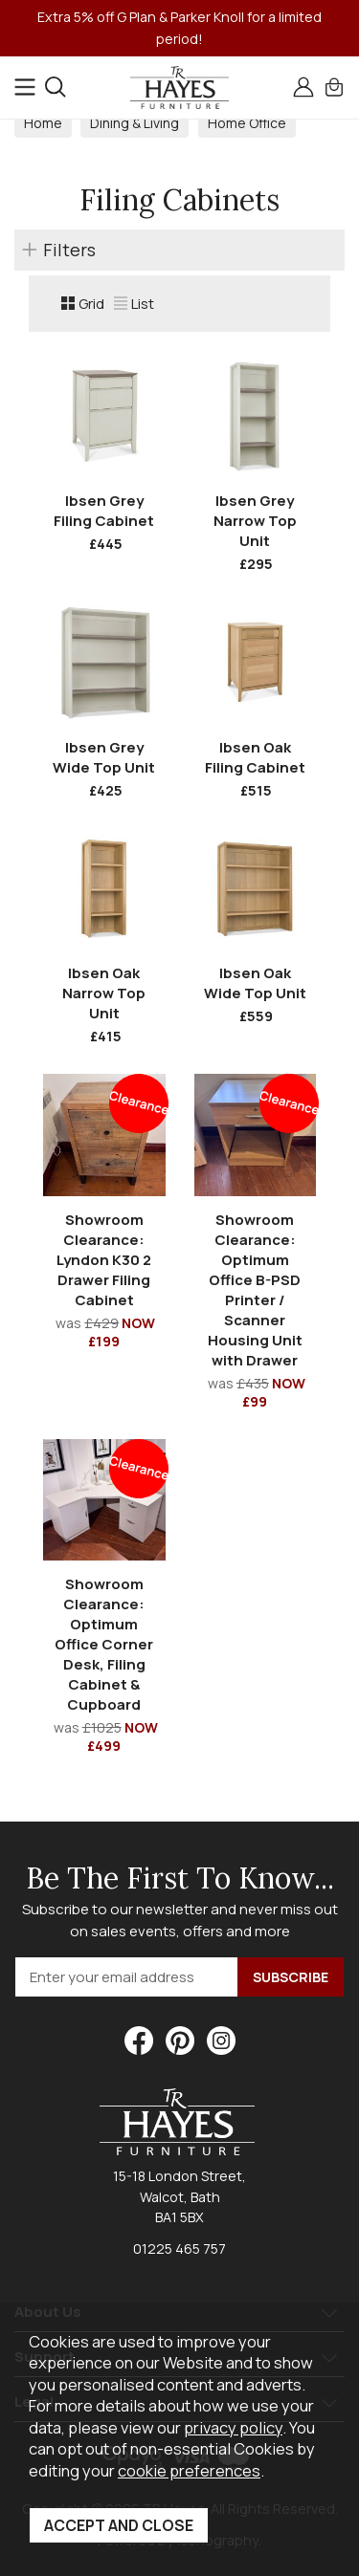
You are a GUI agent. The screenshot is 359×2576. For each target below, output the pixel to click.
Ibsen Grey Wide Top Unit (104, 757)
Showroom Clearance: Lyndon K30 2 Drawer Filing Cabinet (103, 1260)
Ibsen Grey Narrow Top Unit (255, 521)
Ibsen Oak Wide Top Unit (255, 983)
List (134, 304)
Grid (82, 304)
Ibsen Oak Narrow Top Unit (104, 993)
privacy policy (233, 2427)
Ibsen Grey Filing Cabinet (104, 511)
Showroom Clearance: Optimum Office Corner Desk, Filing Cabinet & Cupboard (104, 1644)
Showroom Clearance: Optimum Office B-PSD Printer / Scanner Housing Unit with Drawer (255, 1290)
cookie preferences (189, 2470)
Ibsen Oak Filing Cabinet (255, 757)
